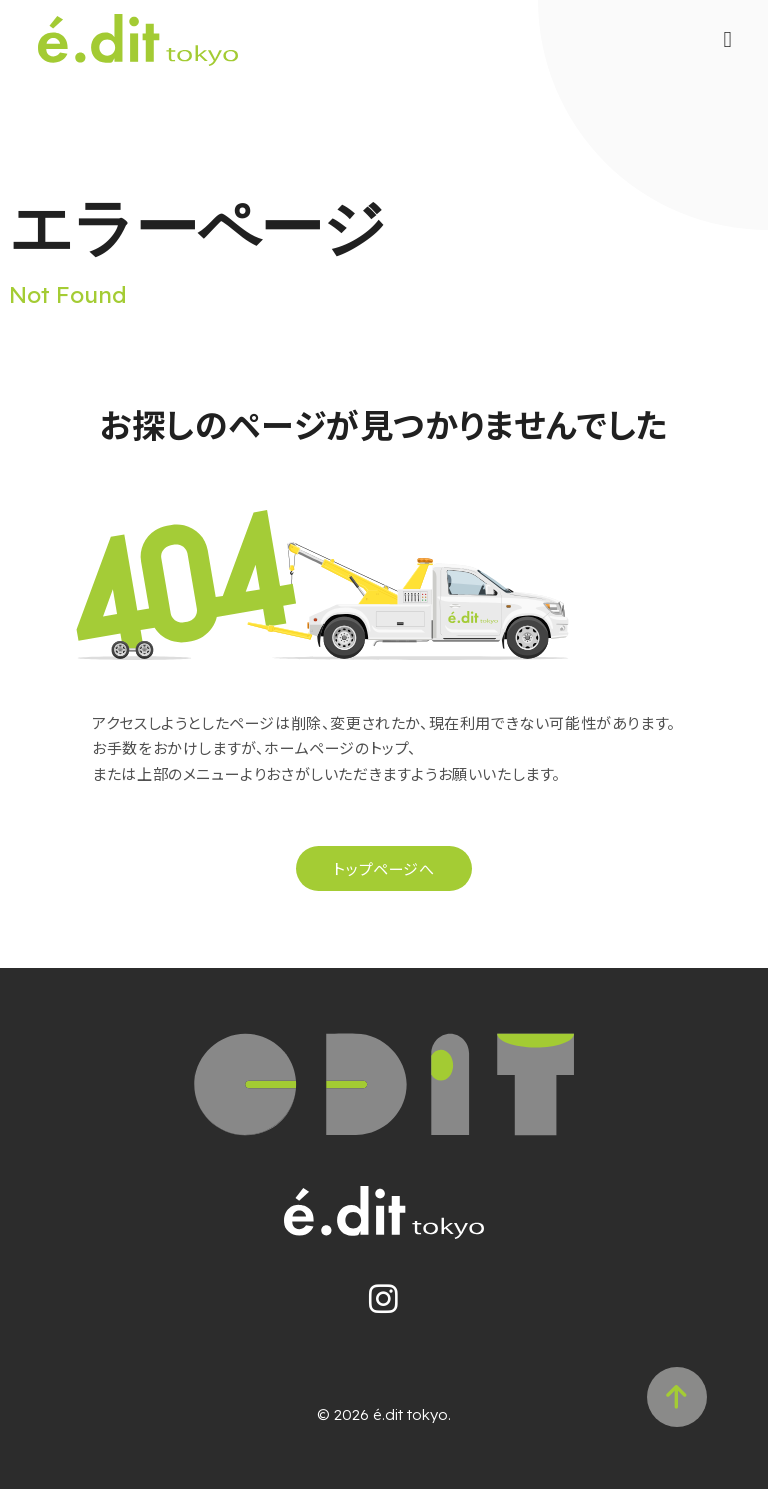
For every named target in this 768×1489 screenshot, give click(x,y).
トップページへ (383, 868)
